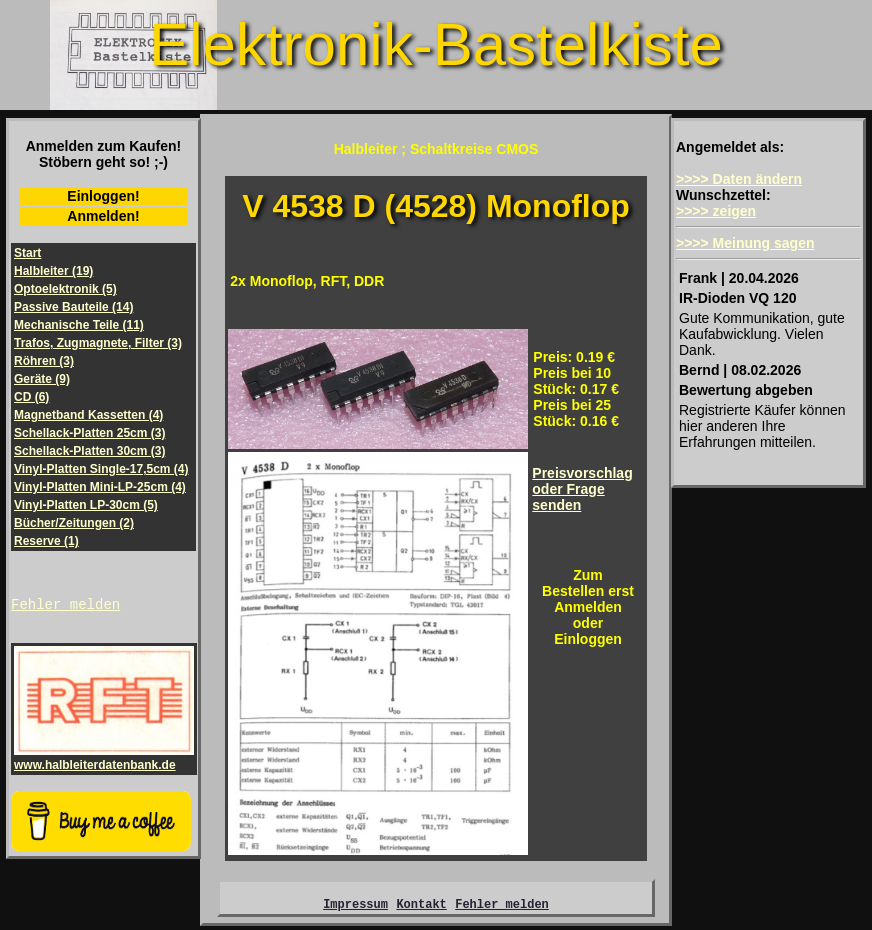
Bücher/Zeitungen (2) (74, 523)
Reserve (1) (46, 541)
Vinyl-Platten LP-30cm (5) (86, 505)
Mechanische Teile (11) (79, 325)
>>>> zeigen (716, 211)
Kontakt (421, 906)
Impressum (355, 906)
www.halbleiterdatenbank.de (104, 761)
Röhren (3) (44, 361)
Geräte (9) (42, 379)
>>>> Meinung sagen (745, 243)
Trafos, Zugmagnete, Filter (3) (98, 343)
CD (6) (31, 397)
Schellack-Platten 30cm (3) (89, 451)
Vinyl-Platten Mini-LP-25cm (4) (100, 487)
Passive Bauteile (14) (73, 307)
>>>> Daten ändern (739, 179)
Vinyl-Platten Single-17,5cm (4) (101, 469)
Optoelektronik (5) (65, 289)
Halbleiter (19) (53, 271)
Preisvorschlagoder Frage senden (582, 489)
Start (27, 253)
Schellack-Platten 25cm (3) (89, 433)
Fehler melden (65, 606)
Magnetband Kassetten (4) (88, 415)
